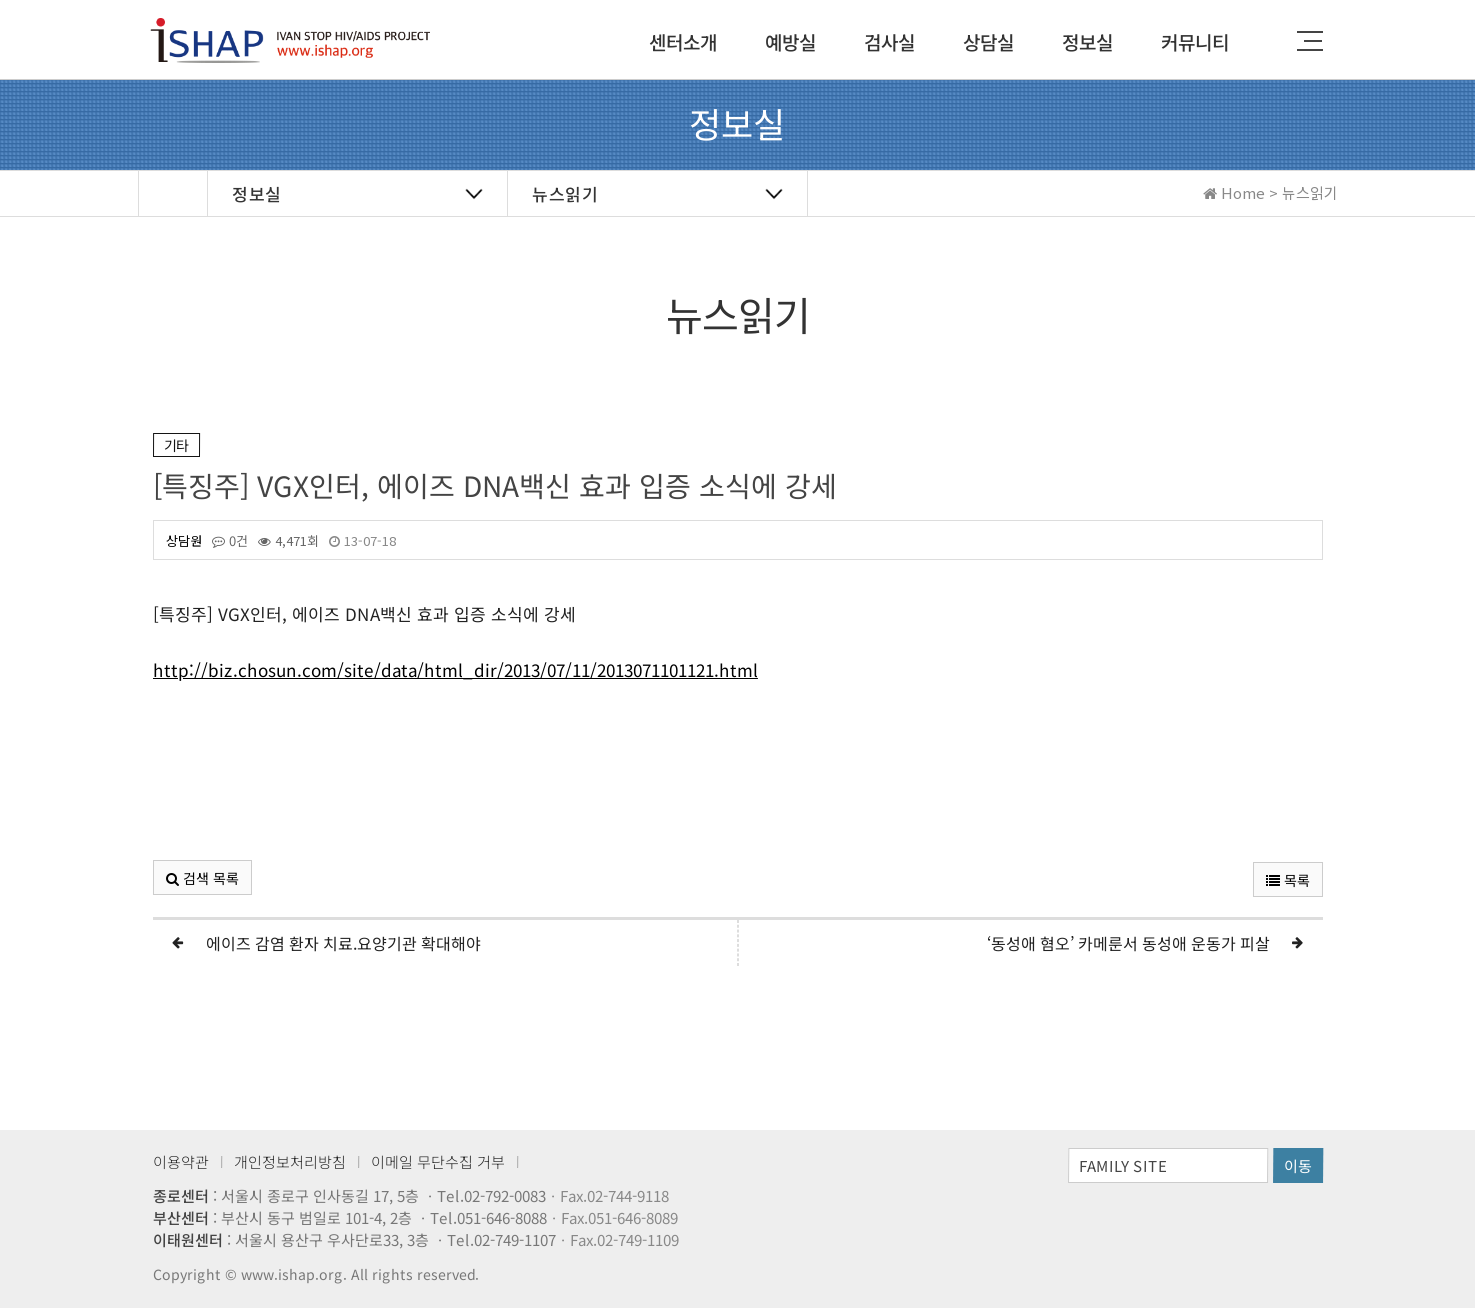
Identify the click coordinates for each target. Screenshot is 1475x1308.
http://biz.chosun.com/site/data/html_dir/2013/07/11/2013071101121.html (454, 672)
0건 (229, 541)
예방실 (789, 41)
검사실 (888, 41)
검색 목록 (201, 878)
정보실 (1086, 41)
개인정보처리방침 (290, 1161)
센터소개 (682, 41)
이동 (1298, 1165)
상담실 (987, 41)
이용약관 (181, 1161)
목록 (1287, 880)
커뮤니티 (1194, 41)
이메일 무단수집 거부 (438, 1161)
